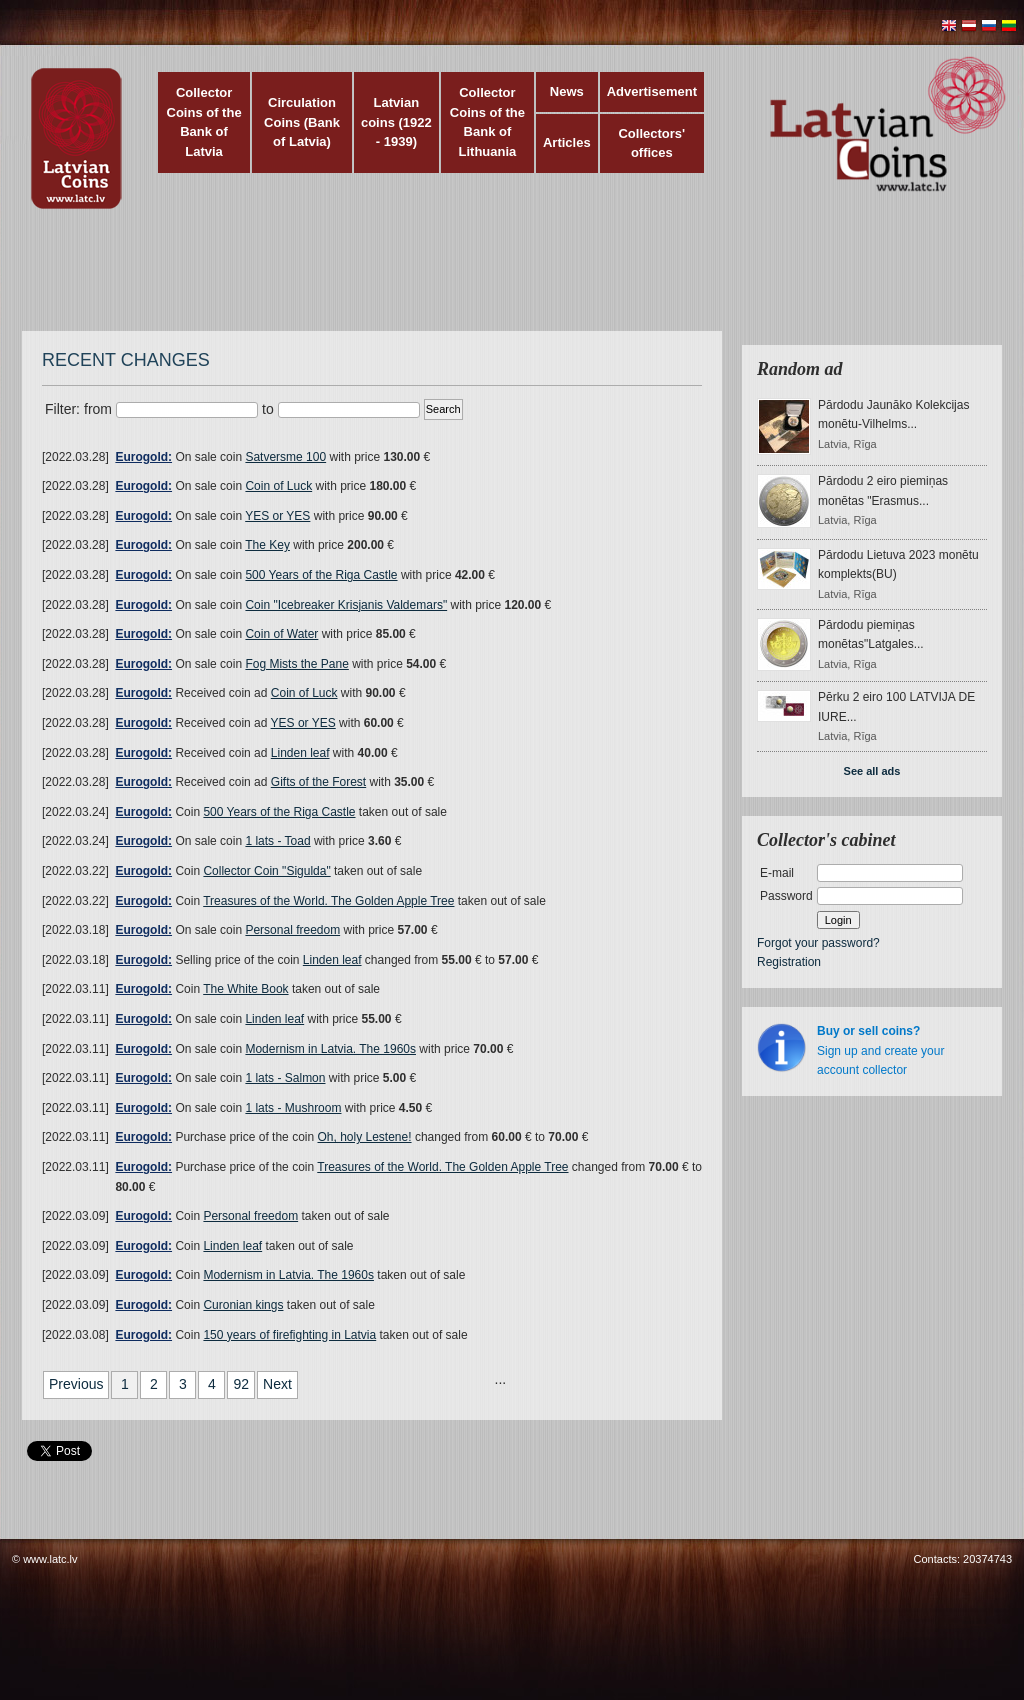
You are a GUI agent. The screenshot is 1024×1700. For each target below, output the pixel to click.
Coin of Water (281, 634)
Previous (76, 1384)
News (567, 91)
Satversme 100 (285, 457)
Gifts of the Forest (318, 782)
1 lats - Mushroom (293, 1108)
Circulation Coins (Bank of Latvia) (302, 122)
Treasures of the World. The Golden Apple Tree (328, 901)
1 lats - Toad (277, 841)
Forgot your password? (818, 943)
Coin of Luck (278, 486)
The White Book (245, 989)
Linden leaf (300, 753)
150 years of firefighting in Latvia (289, 1335)
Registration (789, 962)
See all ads (872, 771)
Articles (567, 142)
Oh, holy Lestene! (364, 1137)
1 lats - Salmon (285, 1078)
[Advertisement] (507, 280)
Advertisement (652, 91)
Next (277, 1384)
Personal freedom (292, 930)
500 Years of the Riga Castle (321, 575)
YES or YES (277, 516)
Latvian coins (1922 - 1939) (396, 122)
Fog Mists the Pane (296, 664)
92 (241, 1384)
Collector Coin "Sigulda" (266, 871)
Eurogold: (143, 457)
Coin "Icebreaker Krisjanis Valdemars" (346, 605)
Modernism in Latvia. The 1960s (330, 1049)
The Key (267, 545)
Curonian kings (243, 1305)
